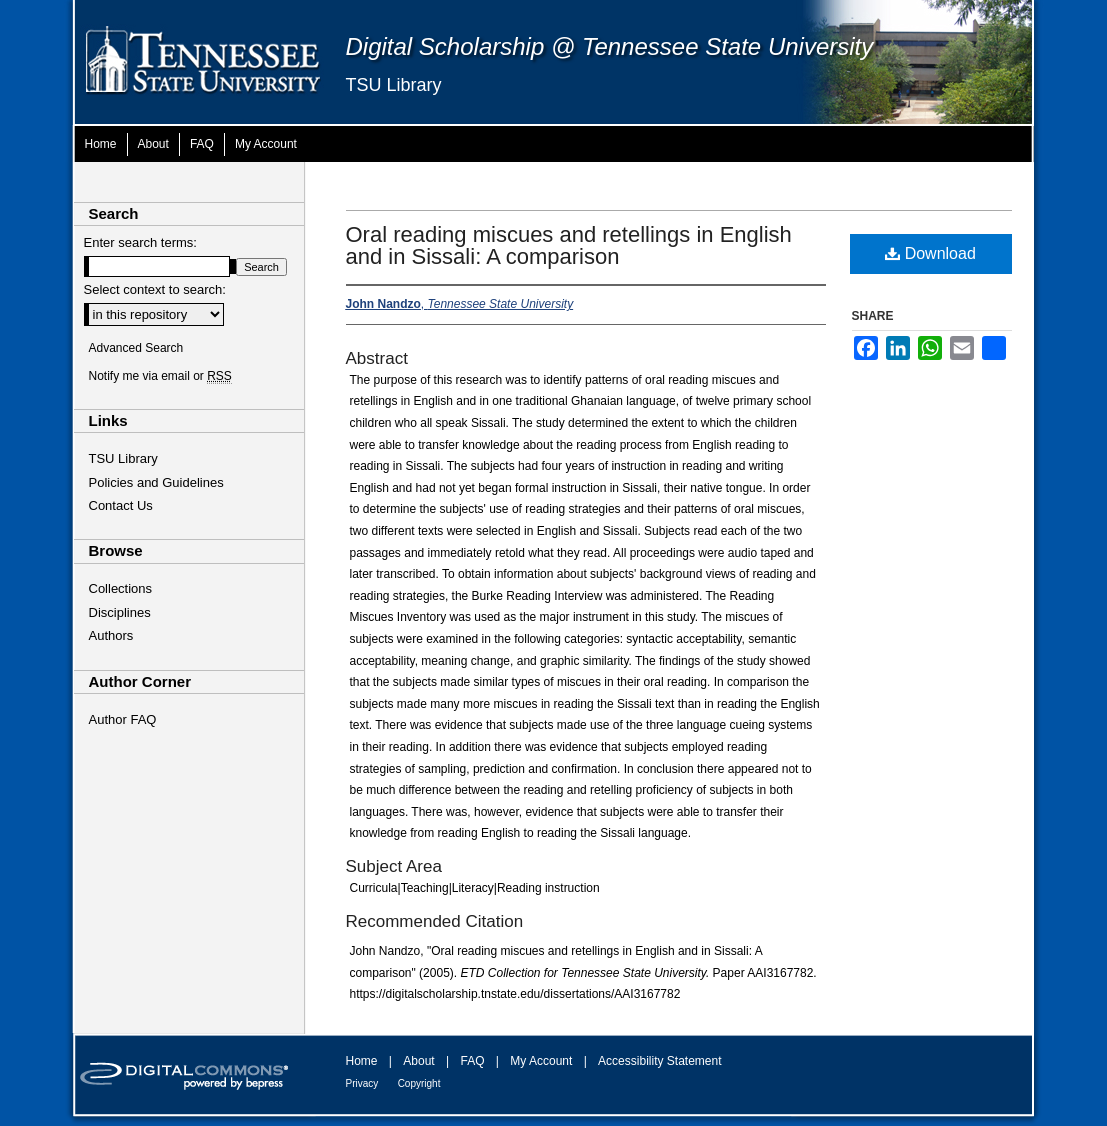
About (418, 1061)
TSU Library (394, 85)
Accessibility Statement (659, 1061)
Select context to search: (155, 289)
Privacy (362, 1083)
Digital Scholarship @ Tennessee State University (610, 46)
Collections (121, 588)
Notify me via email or (160, 376)
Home (362, 1061)
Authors (111, 635)
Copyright (419, 1083)
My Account (541, 1061)
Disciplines (120, 612)
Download (930, 253)
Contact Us (121, 505)
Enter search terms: (140, 242)
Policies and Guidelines (156, 482)
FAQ (472, 1061)
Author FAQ (123, 719)
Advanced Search (136, 348)
